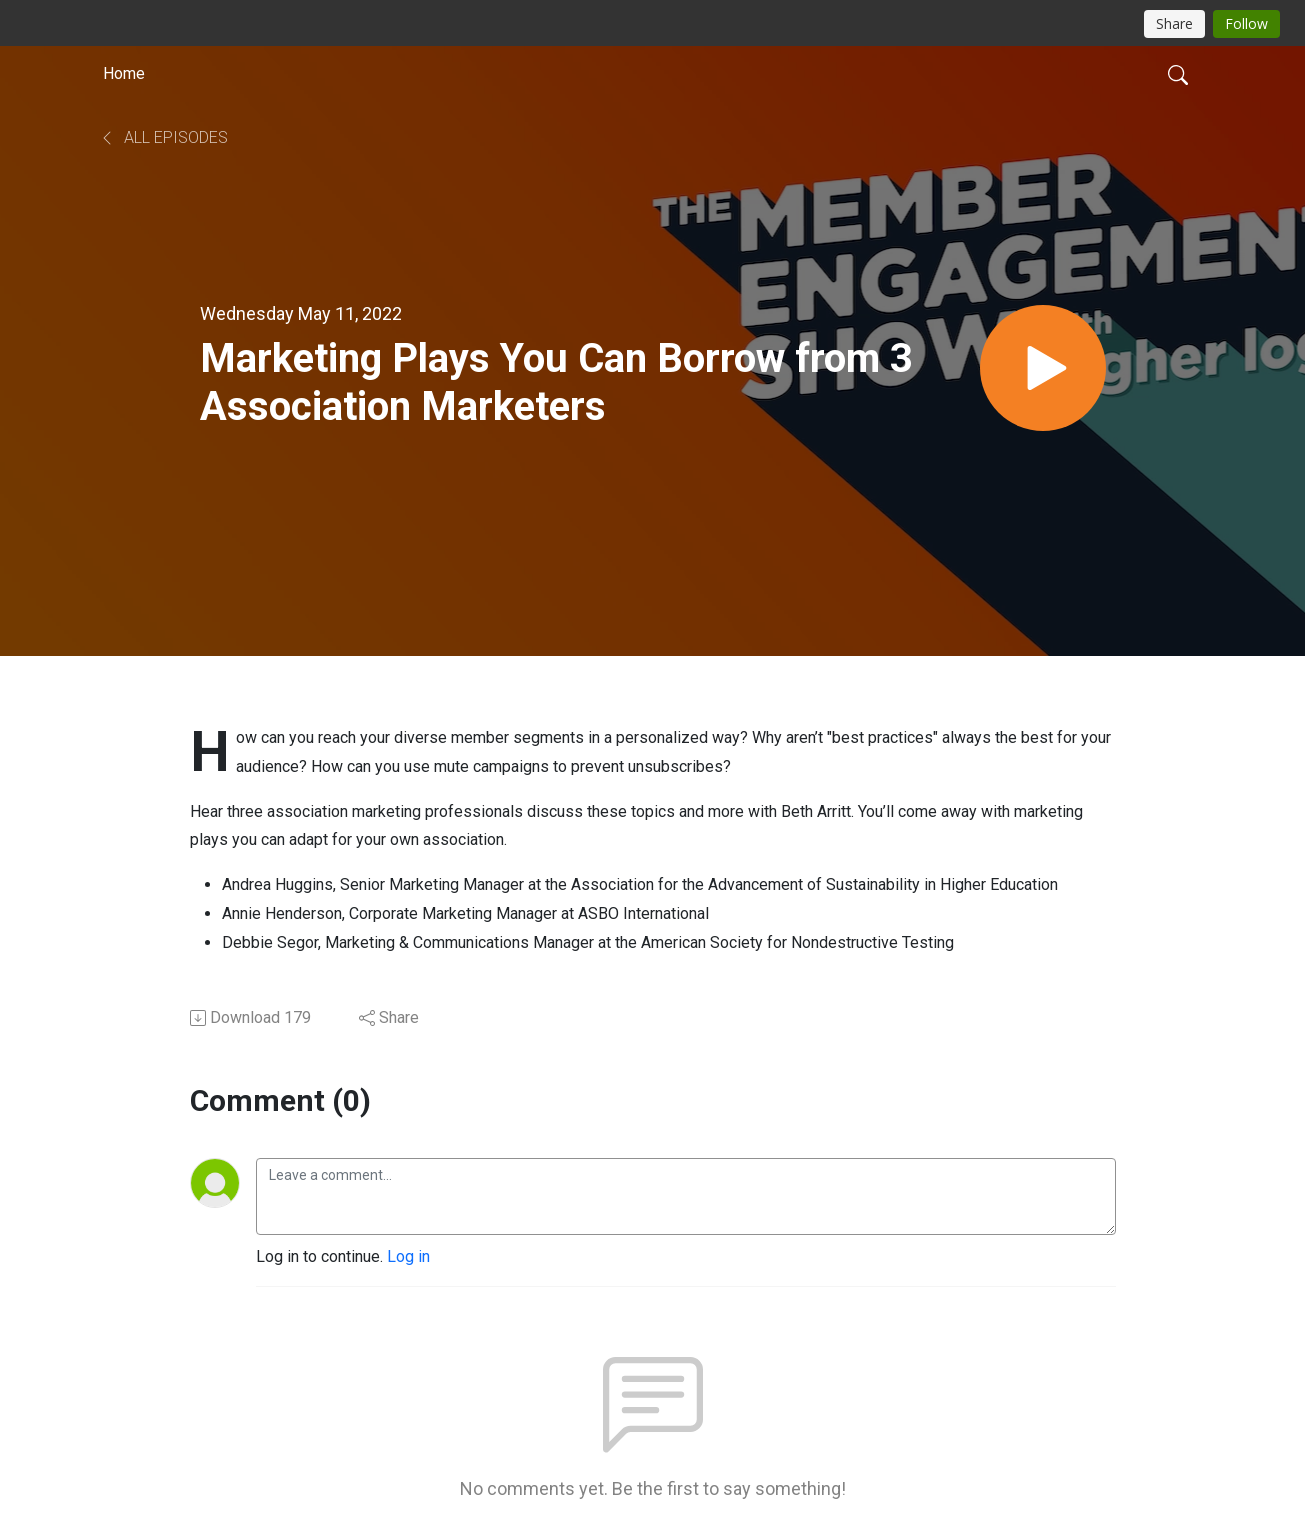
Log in (408, 1256)
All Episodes (163, 137)
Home (124, 73)
